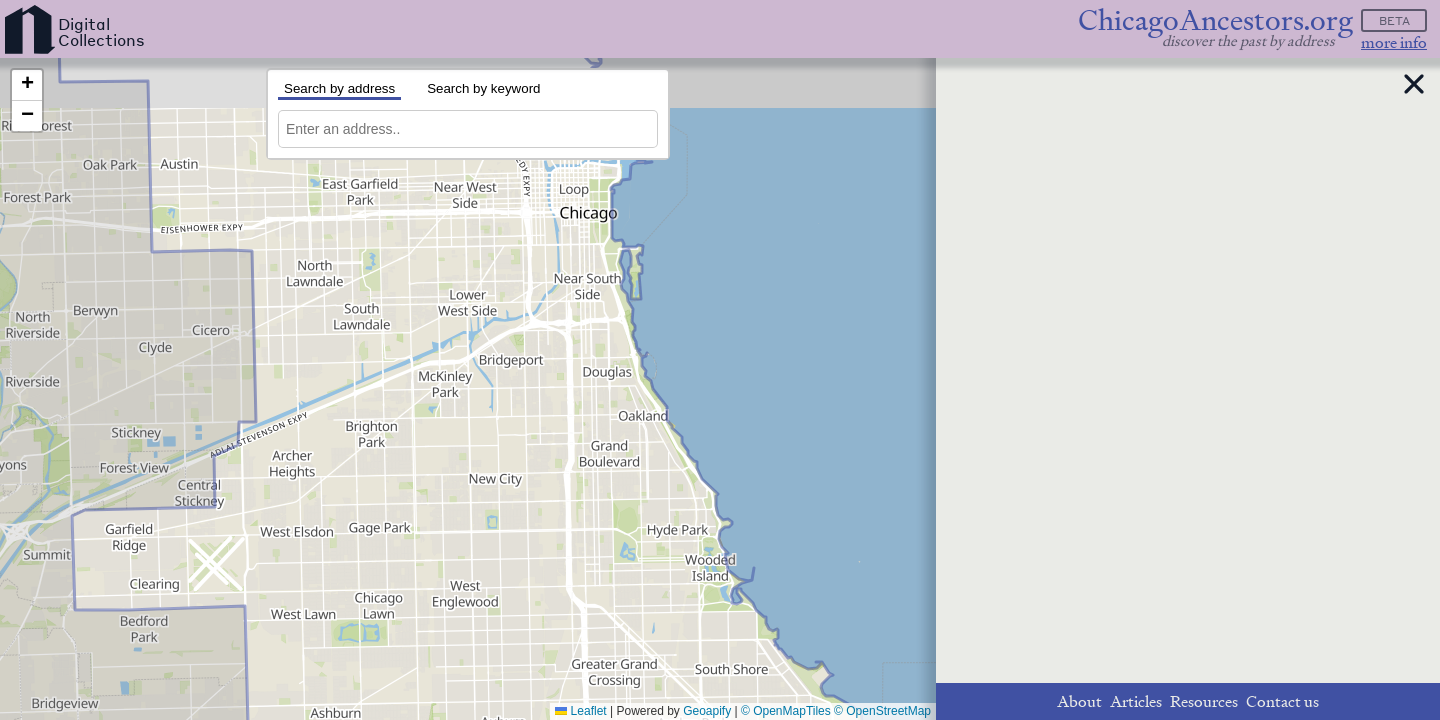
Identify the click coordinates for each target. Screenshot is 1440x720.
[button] (27, 85)
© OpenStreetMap (882, 711)
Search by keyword (483, 88)
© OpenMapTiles (786, 711)
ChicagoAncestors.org (1215, 20)
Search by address (339, 88)
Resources (1204, 701)
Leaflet (580, 711)
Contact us (1282, 701)
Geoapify (707, 711)
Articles (1136, 701)
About (1079, 701)
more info (1394, 42)
